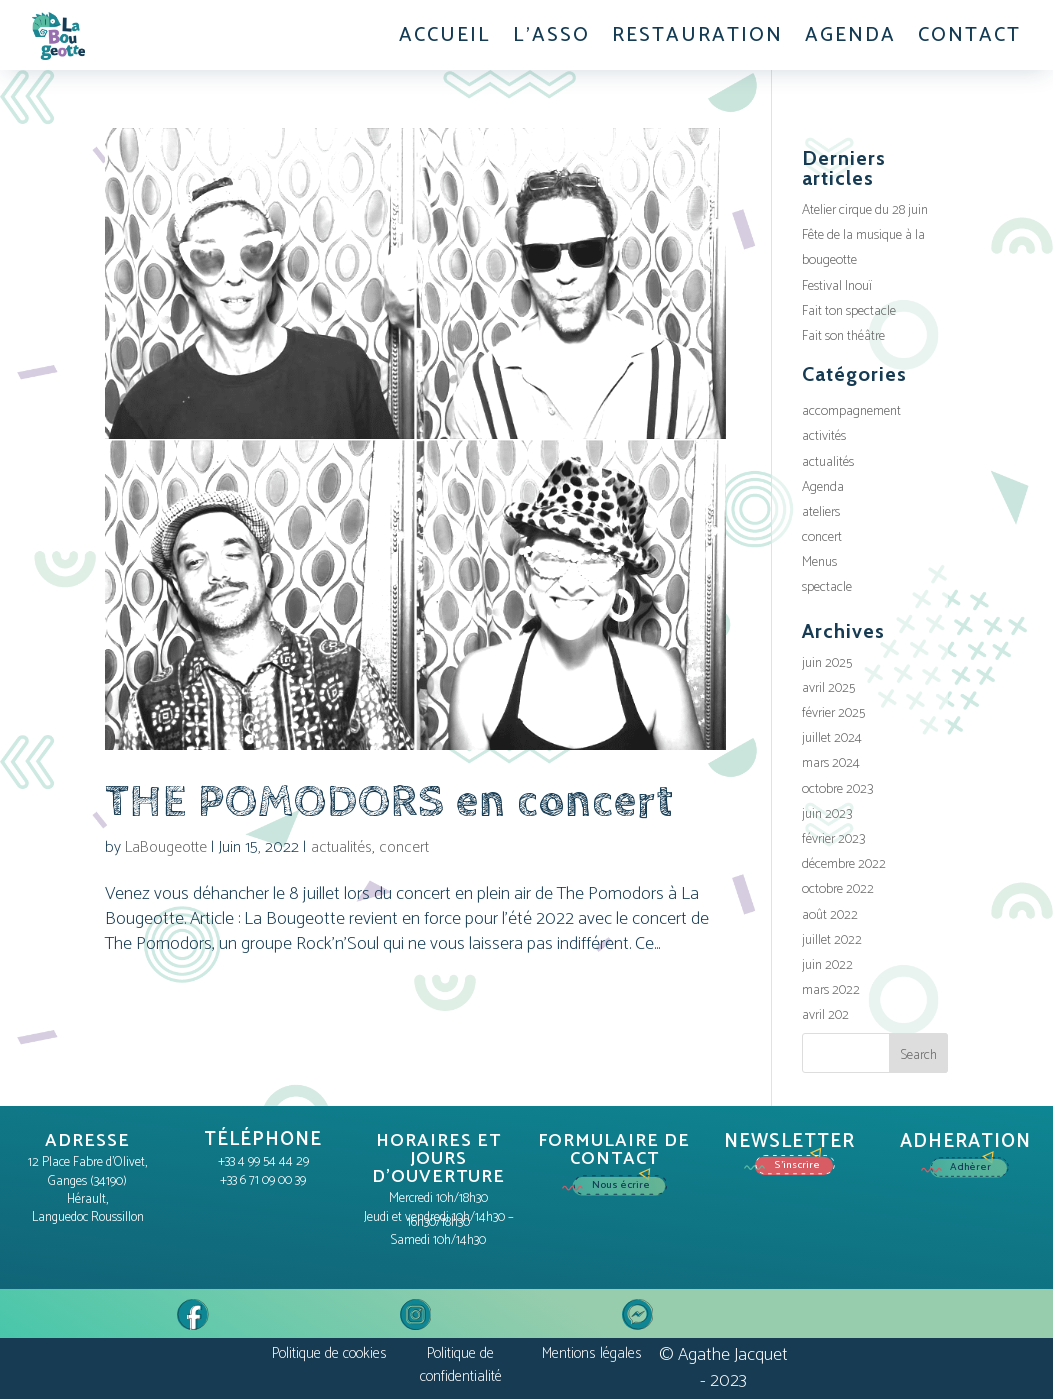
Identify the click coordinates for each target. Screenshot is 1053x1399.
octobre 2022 (838, 889)
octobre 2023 (837, 789)
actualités (341, 847)
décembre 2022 (844, 864)
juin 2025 (827, 663)
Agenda (823, 487)
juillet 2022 (832, 940)
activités (824, 436)
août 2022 (830, 915)
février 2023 (833, 839)
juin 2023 (827, 814)
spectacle (827, 587)
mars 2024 (831, 763)
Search (918, 1055)
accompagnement (851, 411)
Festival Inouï (837, 286)
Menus (819, 562)
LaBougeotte (166, 847)
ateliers (821, 512)
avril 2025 (828, 688)
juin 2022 (827, 965)
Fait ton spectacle (849, 311)
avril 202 (825, 1015)
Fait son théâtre (843, 336)
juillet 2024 (832, 738)
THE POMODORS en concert (389, 802)
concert (404, 847)
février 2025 (833, 713)
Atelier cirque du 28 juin (865, 210)
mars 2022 (831, 990)
